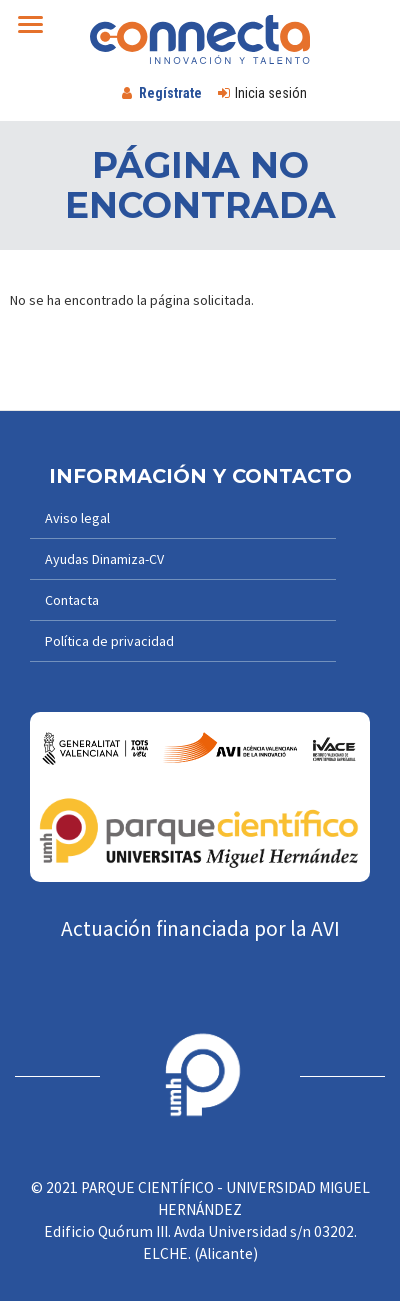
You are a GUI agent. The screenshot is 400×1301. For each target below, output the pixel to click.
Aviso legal (77, 518)
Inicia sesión (271, 93)
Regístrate (170, 93)
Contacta (72, 600)
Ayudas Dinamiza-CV (104, 559)
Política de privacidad (109, 641)
